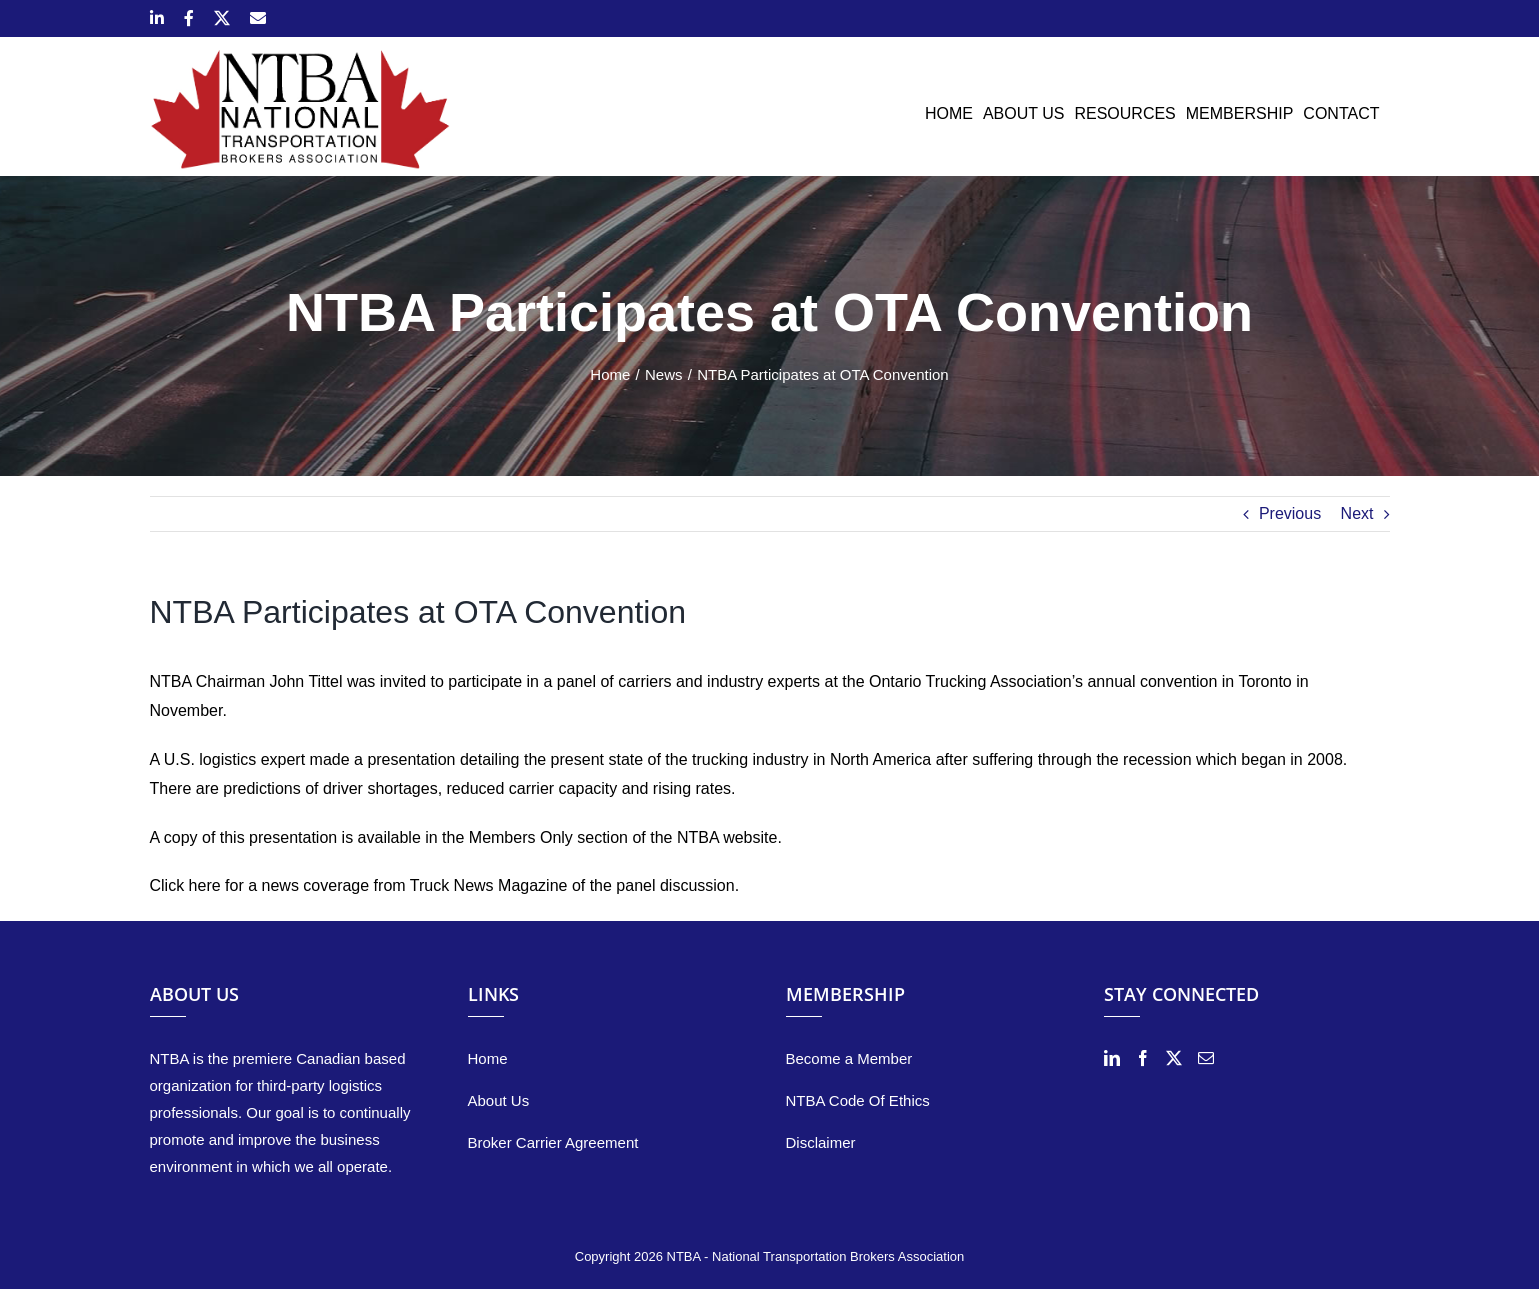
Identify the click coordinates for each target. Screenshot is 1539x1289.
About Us (499, 1100)
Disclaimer (821, 1142)
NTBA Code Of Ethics (858, 1100)
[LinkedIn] (1112, 1058)
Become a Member (849, 1058)
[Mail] (1206, 1058)
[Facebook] (1143, 1058)
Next (1357, 513)
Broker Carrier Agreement (553, 1142)
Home (488, 1058)
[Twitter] (1174, 1058)
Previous (1290, 513)
